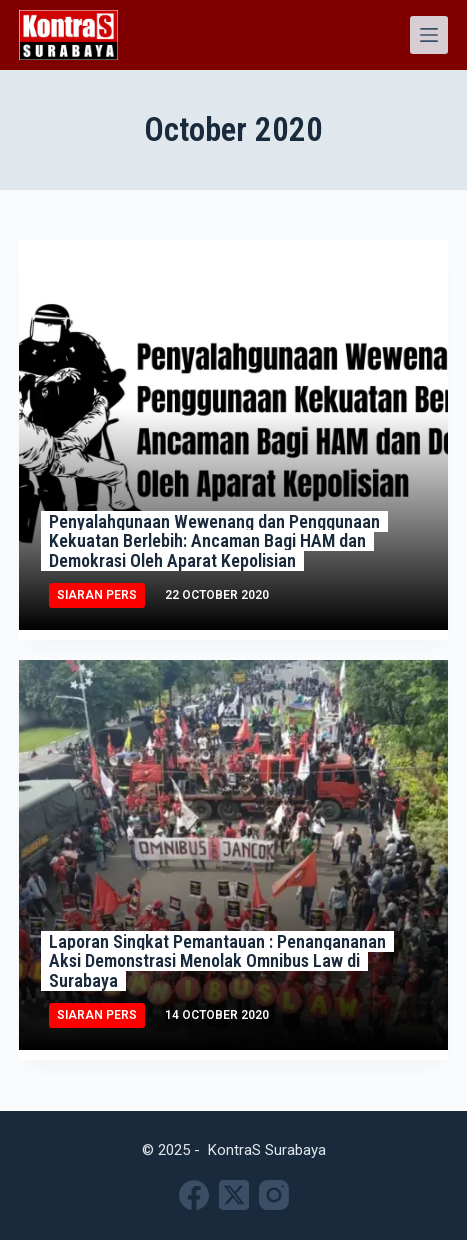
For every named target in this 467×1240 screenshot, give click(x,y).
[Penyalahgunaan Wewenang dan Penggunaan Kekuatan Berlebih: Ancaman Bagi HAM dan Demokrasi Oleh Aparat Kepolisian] (234, 435)
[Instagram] (274, 1195)
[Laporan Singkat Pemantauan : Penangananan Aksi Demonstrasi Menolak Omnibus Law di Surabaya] (234, 855)
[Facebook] (194, 1195)
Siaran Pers (97, 595)
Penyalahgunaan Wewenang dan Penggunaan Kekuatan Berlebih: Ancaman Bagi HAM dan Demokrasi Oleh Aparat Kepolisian (214, 541)
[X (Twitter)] (234, 1195)
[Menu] (429, 35)
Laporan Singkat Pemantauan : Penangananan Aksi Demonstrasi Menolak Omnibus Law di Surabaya (217, 961)
